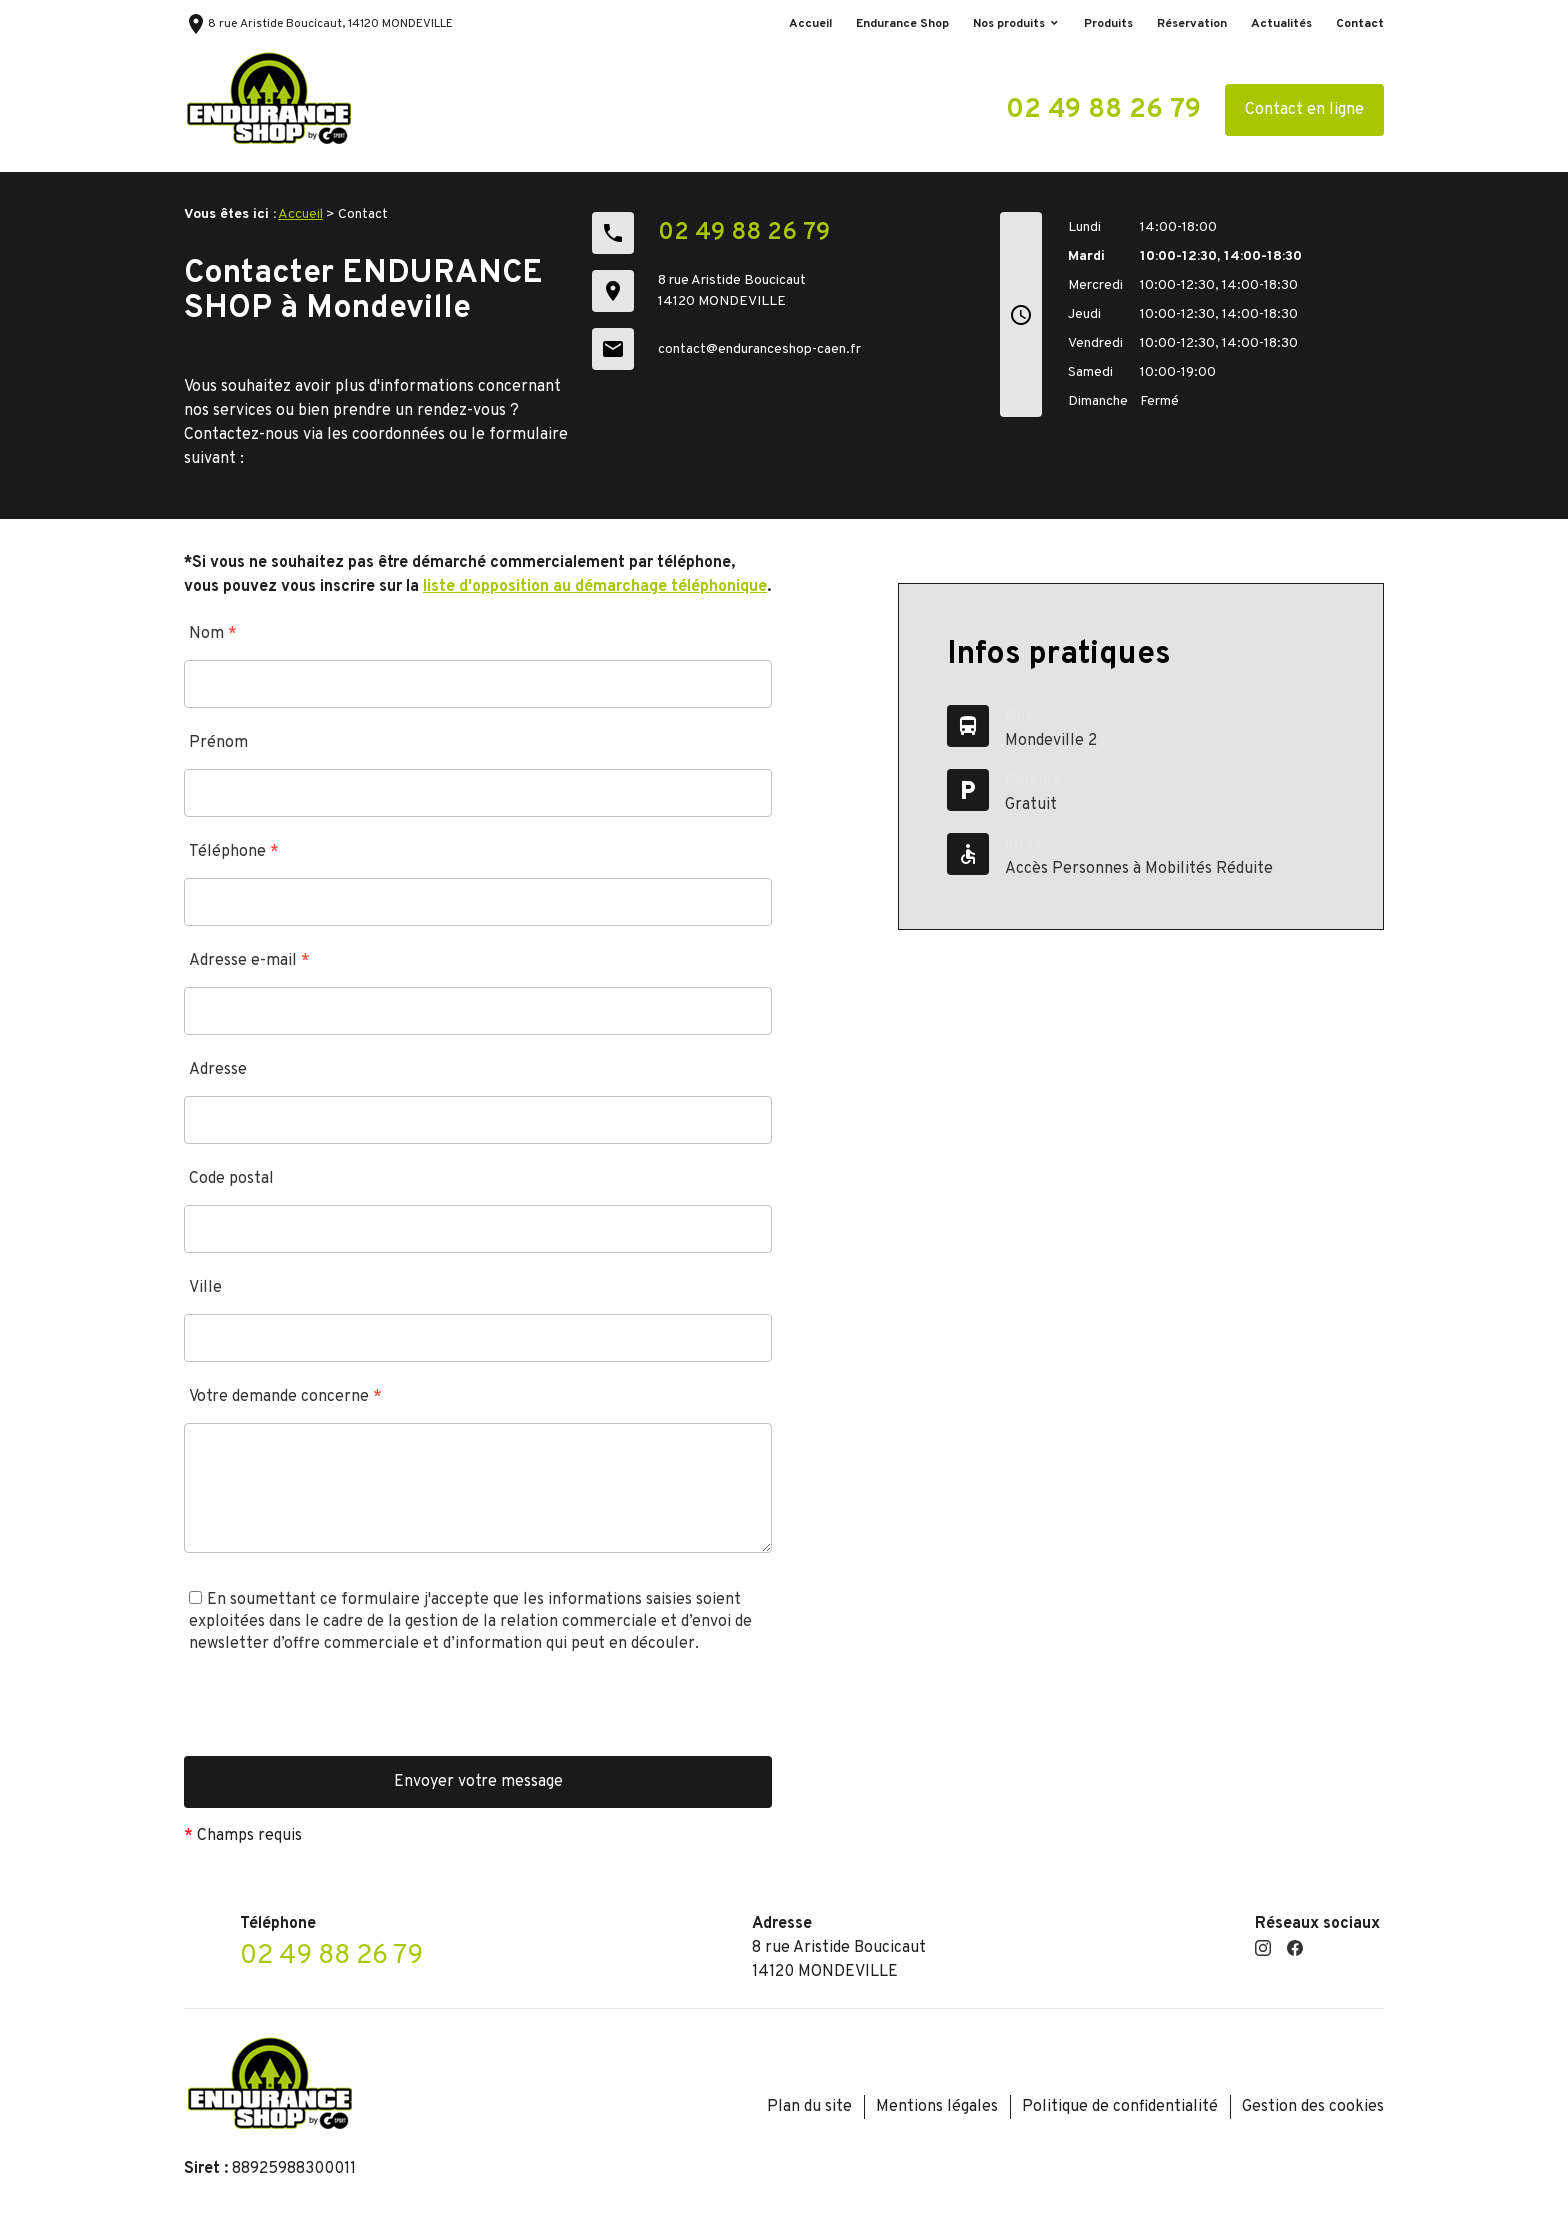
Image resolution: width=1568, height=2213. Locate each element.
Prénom (218, 743)
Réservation (1192, 24)
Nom (213, 634)
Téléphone (234, 852)
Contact (1360, 24)
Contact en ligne (1304, 110)
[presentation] (336, 1717)
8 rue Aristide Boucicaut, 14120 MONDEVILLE (318, 24)
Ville (205, 1288)
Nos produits (1009, 24)
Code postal (231, 1179)
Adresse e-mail (249, 961)
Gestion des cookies (1313, 2107)
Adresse (218, 1070)
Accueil (810, 24)
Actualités (1281, 24)
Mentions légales (937, 2107)
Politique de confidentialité (1120, 2107)
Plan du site (809, 2107)
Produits (1108, 24)
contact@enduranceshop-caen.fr (759, 349)
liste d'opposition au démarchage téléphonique (595, 587)
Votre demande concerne (285, 1397)
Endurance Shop (902, 24)
